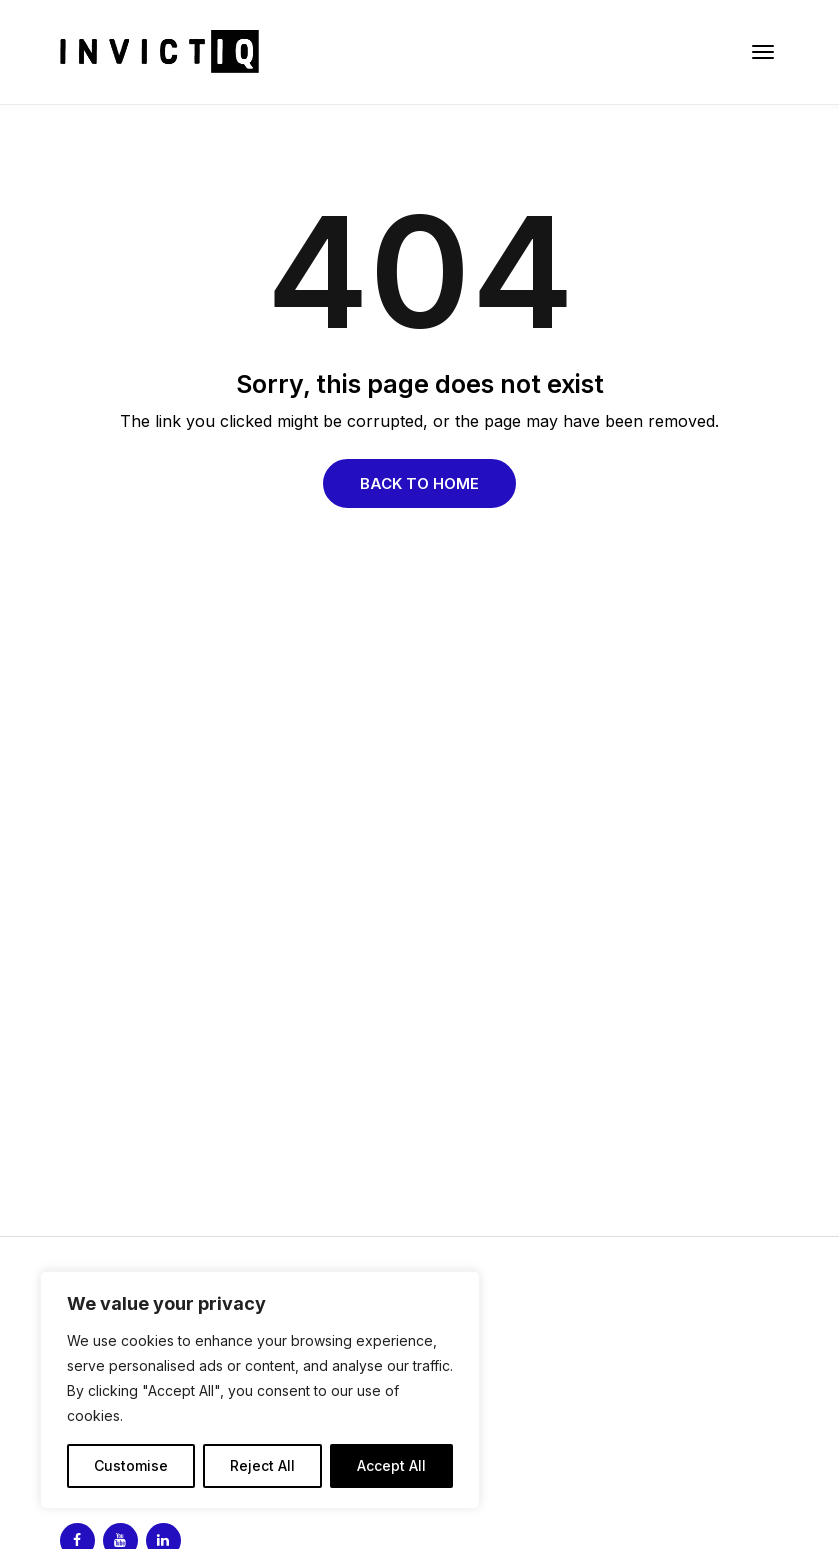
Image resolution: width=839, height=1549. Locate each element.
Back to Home (419, 483)
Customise (131, 1465)
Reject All (262, 1465)
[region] (260, 1390)
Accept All (391, 1465)
